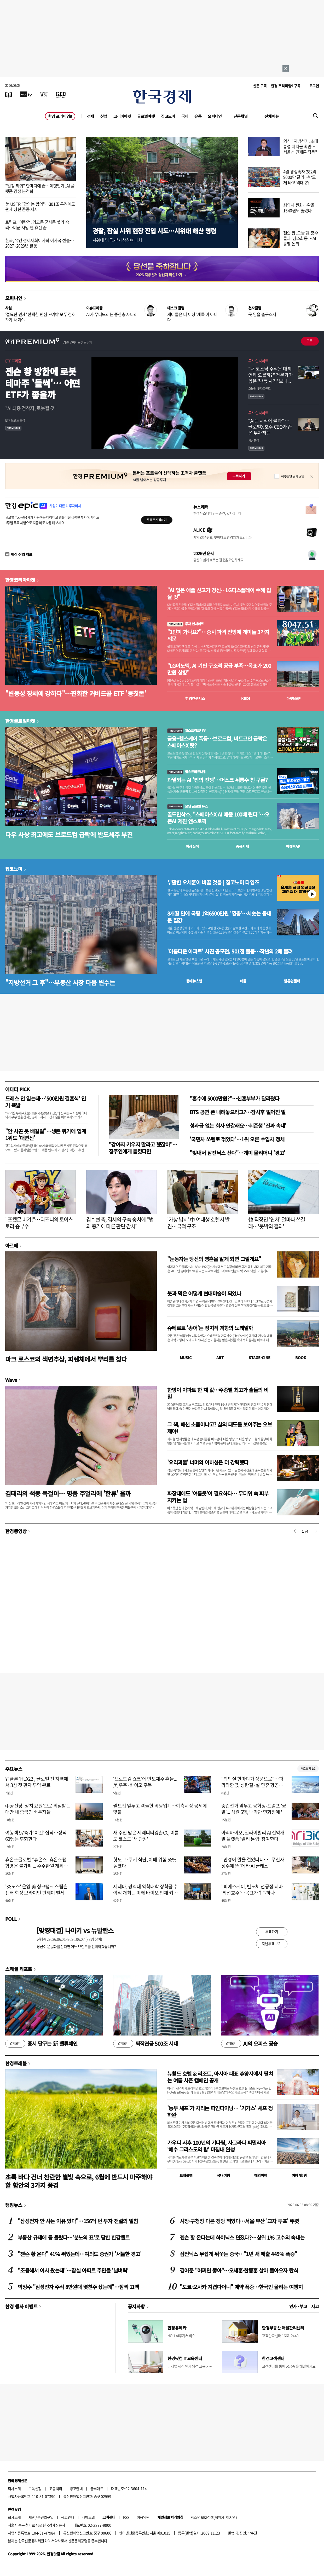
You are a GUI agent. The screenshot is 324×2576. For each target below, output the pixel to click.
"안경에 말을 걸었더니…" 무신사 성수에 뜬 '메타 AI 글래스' (252, 1862)
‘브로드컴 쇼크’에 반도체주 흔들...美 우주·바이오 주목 (145, 1781)
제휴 (31, 2517)
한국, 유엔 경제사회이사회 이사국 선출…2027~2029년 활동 (39, 243)
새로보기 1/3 (308, 1768)
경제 (90, 116)
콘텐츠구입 (45, 2517)
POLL (11, 1918)
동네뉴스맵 (194, 981)
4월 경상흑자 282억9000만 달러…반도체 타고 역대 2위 (299, 177)
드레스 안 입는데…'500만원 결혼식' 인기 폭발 (45, 1102)
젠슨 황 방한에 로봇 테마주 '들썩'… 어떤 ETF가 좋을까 (42, 383)
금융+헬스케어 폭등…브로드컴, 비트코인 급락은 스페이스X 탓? (217, 742)
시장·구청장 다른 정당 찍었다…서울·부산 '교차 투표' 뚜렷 (239, 2221)
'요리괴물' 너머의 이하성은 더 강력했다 (207, 1462)
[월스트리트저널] (44, 94)
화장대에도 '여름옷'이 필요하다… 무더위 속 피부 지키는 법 (217, 1497)
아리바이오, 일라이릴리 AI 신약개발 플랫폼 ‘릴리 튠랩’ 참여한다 (253, 1835)
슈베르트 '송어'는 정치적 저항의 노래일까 (210, 1328)
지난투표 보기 (272, 1943)
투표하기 (271, 1931)
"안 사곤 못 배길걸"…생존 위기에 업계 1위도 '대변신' (45, 1134)
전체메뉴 (271, 116)
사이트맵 (88, 2517)
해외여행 (260, 2175)
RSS (126, 2517)
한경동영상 (16, 1531)
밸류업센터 (292, 981)
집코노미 (168, 116)
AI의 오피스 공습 (249, 2044)
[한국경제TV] (26, 94)
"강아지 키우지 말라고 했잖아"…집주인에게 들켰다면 (143, 1148)
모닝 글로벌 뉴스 (187, 806)
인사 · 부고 (298, 2306)
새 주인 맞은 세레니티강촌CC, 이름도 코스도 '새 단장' (146, 1835)
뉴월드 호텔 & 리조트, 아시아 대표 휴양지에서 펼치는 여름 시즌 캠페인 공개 (220, 2077)
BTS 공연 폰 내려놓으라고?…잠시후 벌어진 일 (238, 1112)
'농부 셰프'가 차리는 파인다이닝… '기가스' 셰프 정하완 (220, 2111)
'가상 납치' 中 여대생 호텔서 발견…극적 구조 (198, 1223)
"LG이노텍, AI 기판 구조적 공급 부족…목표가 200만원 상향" (219, 669)
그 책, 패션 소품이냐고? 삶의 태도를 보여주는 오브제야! (219, 1428)
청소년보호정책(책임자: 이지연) (214, 2517)
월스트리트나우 (186, 730)
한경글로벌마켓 (20, 720)
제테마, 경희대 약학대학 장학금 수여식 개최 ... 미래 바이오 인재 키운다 (145, 1892)
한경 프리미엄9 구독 (285, 85)
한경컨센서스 (195, 698)
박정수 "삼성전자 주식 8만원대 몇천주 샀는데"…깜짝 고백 (78, 2287)
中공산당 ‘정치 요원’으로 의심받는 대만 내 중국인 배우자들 (37, 1808)
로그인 (314, 85)
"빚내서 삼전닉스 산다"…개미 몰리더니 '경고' (237, 1153)
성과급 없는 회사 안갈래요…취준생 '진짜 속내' (238, 1125)
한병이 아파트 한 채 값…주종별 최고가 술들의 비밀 (217, 1393)
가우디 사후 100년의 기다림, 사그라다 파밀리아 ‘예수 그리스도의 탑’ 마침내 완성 (216, 2146)
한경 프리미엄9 (60, 116)
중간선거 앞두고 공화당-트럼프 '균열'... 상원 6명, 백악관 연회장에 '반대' (253, 1811)
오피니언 (215, 116)
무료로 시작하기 (156, 520)
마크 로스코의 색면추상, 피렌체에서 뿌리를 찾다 (66, 1359)
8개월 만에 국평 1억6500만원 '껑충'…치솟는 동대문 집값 (219, 917)
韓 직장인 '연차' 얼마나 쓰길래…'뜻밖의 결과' (276, 1223)
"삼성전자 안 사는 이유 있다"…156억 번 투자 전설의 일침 (78, 2221)
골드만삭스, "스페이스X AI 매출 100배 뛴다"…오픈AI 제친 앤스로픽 (218, 818)
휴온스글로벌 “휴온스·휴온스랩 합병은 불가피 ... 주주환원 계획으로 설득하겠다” (36, 1865)
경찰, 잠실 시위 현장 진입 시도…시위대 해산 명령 (154, 230)
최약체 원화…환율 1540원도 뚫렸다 (298, 208)
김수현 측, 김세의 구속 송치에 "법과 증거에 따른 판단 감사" (120, 1223)
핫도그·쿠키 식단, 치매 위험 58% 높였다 (145, 1862)
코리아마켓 (122, 116)
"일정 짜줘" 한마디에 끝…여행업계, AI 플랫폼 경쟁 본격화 (39, 188)
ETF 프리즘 (13, 360)
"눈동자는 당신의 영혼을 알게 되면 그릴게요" (214, 1259)
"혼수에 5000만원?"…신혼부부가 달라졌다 (234, 1098)
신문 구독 (260, 85)
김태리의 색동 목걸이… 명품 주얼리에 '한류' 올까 (68, 1493)
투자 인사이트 (258, 360)
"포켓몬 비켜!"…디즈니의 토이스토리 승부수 (39, 1223)
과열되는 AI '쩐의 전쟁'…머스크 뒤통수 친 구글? (217, 780)
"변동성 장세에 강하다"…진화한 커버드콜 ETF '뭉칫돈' (75, 693)
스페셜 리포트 (18, 1968)
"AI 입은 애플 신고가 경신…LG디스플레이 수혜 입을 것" (219, 593)
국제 (184, 116)
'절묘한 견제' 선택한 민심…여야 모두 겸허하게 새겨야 (40, 317)
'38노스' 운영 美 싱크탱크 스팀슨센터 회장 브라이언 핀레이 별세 (36, 1889)
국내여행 (223, 2175)
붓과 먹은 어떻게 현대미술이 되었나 (204, 1293)
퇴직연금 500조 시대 (145, 2044)
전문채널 (241, 116)
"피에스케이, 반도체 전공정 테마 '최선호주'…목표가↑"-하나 (252, 1889)
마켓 (293, 698)
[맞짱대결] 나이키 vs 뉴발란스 (75, 1930)
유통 (197, 116)
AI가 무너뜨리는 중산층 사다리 (111, 314)
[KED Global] (61, 94)
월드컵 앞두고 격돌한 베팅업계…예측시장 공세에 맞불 (160, 1808)
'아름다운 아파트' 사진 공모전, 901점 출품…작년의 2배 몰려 (230, 951)
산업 (103, 116)
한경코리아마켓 (20, 579)
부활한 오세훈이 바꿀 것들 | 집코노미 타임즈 (213, 882)
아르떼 (11, 1245)
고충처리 (55, 2488)
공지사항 (136, 2306)
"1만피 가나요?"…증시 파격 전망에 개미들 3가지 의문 (218, 635)
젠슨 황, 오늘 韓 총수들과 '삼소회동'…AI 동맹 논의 (300, 238)
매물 (243, 981)
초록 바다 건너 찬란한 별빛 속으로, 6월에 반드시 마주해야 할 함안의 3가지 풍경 (78, 2181)
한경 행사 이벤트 (21, 2306)
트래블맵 (186, 2175)
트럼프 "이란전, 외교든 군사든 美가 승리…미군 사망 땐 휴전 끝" (37, 225)
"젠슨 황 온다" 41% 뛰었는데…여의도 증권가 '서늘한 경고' (79, 2254)
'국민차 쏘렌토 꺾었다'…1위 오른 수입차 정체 (237, 1139)
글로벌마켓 (146, 116)
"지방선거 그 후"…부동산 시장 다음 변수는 (60, 982)
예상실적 (192, 846)
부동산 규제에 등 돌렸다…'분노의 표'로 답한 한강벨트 (73, 2237)
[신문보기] (8, 94)
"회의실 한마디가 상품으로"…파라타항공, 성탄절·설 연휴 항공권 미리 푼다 (252, 1785)
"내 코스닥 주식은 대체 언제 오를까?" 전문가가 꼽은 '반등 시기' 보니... (270, 374)
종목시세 (242, 846)
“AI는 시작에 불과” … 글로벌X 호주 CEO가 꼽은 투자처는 (270, 426)
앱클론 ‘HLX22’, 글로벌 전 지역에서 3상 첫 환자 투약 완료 (36, 1781)
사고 (315, 2306)
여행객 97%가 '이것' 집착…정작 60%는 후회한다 (36, 1835)
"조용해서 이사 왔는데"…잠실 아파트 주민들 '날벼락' (73, 2270)
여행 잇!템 (299, 2175)
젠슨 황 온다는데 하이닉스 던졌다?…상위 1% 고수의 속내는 (242, 2237)
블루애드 (96, 2488)
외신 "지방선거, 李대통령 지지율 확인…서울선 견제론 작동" (300, 146)
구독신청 (35, 2488)
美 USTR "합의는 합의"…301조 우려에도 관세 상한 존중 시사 (40, 206)
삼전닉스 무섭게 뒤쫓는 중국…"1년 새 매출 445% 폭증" (238, 2254)
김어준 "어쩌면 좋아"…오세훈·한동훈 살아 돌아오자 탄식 (239, 2270)
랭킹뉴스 (13, 2204)
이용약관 (143, 2517)
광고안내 (76, 2488)
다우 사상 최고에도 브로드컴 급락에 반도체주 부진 (68, 834)
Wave (11, 1379)
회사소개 (14, 2488)
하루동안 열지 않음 (292, 476)
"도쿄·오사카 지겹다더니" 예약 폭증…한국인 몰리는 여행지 (241, 2287)
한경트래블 (16, 2063)
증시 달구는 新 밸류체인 (41, 2044)
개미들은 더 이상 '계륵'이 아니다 (192, 317)
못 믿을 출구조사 (262, 314)
